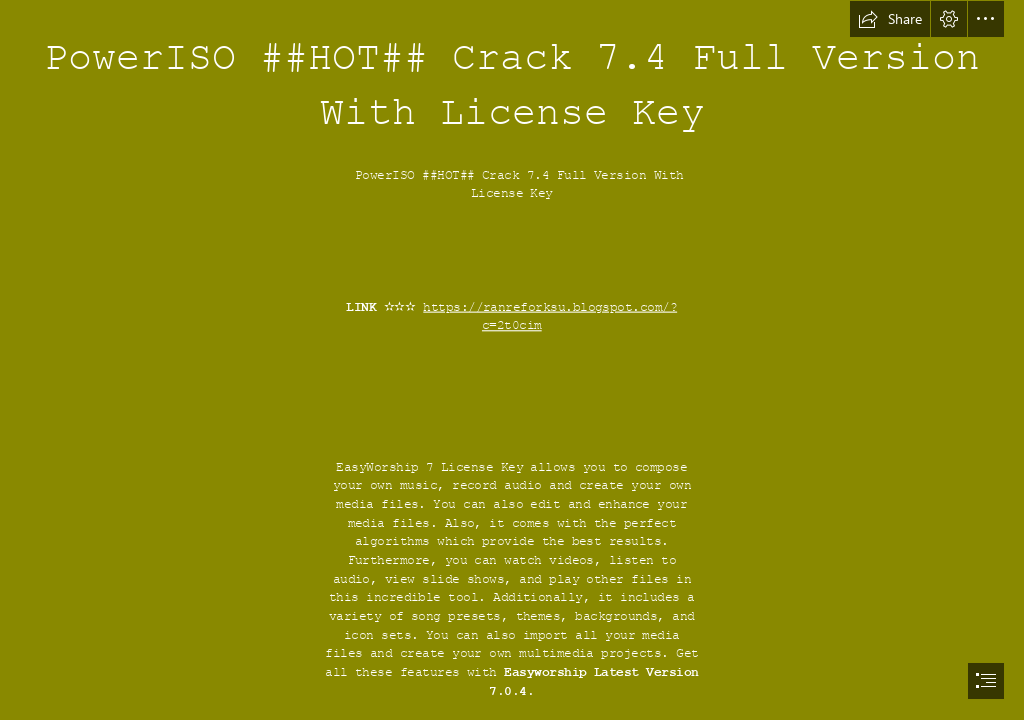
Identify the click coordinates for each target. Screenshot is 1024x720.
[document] (512, 360)
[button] (890, 19)
